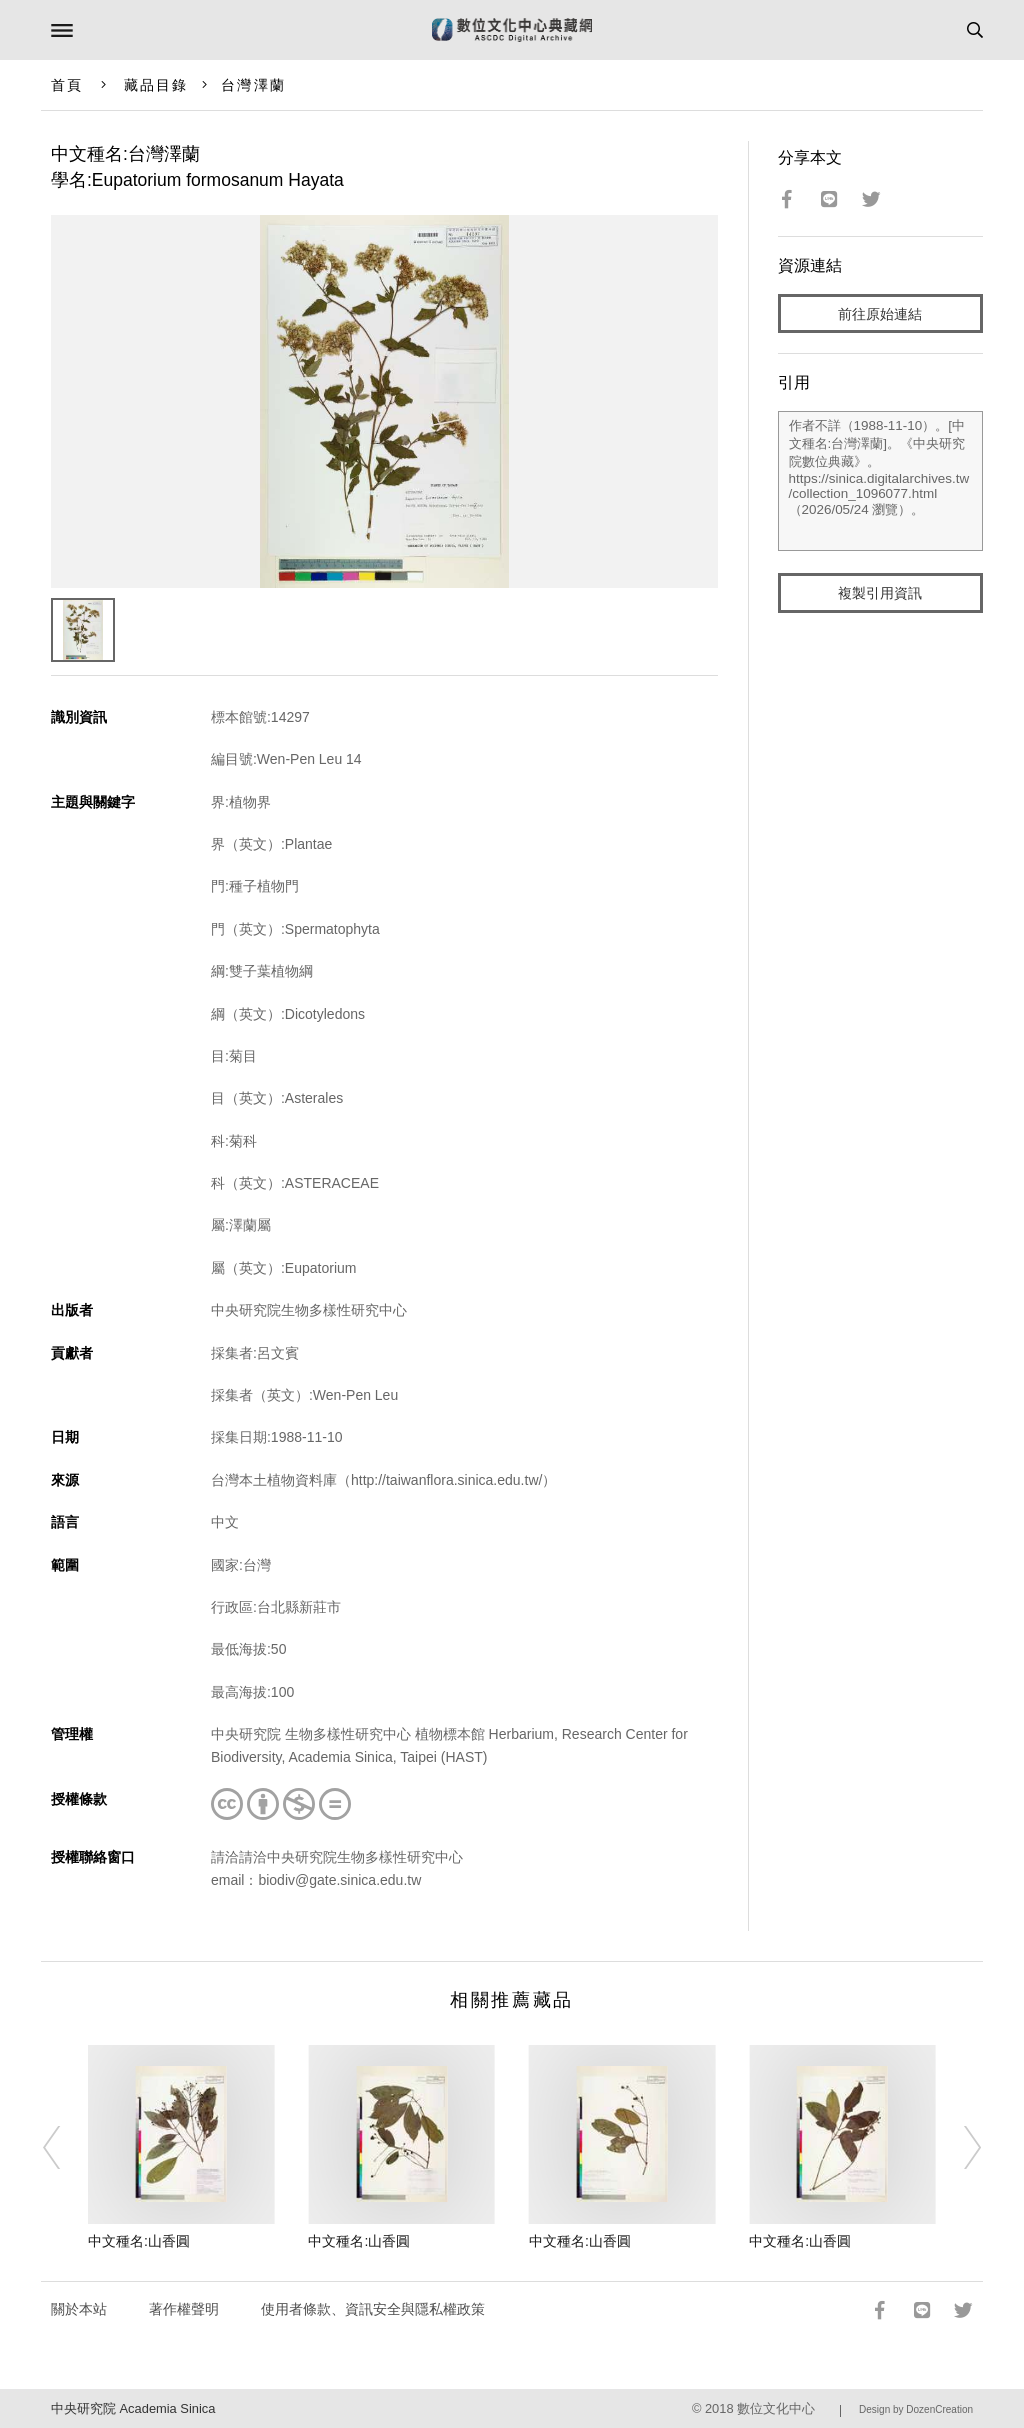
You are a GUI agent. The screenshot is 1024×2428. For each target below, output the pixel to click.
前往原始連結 (880, 314)
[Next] (959, 2148)
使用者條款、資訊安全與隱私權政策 (373, 2309)
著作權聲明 (184, 2309)
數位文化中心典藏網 (512, 30)
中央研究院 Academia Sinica (133, 2408)
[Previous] (65, 2148)
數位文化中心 (776, 2408)
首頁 (67, 85)
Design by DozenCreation (916, 2409)
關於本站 (79, 2309)
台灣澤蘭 (253, 85)
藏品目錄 (156, 85)
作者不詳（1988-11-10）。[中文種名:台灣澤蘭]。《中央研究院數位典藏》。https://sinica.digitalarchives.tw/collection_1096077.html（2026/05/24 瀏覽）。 (881, 481)
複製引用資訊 (880, 593)
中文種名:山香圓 (139, 2241)
